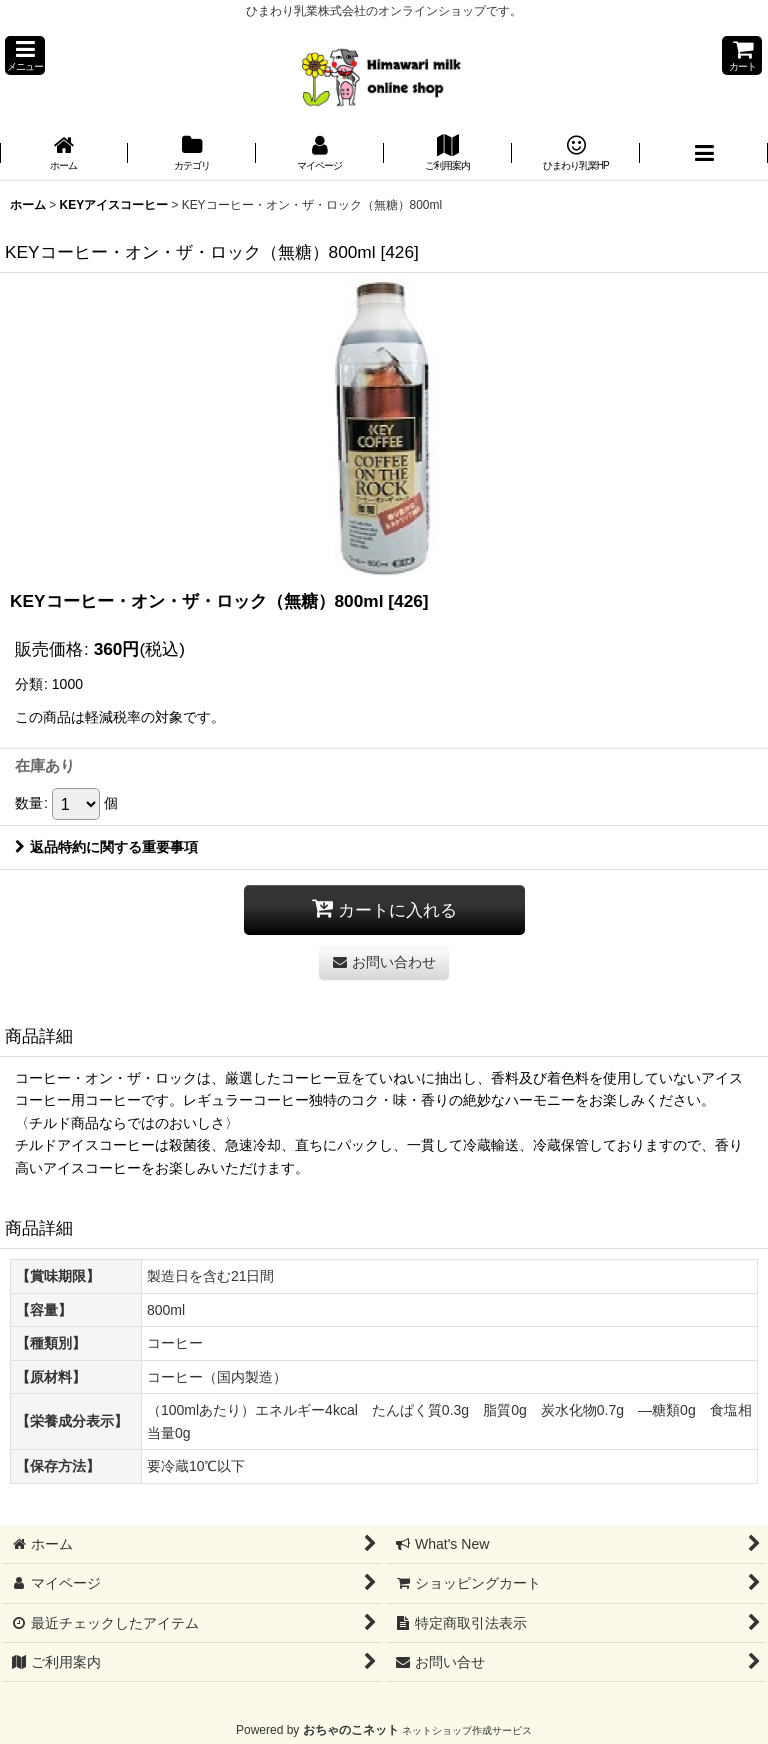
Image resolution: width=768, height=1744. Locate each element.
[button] (25, 55)
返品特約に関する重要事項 (106, 847)
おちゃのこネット (351, 1730)
